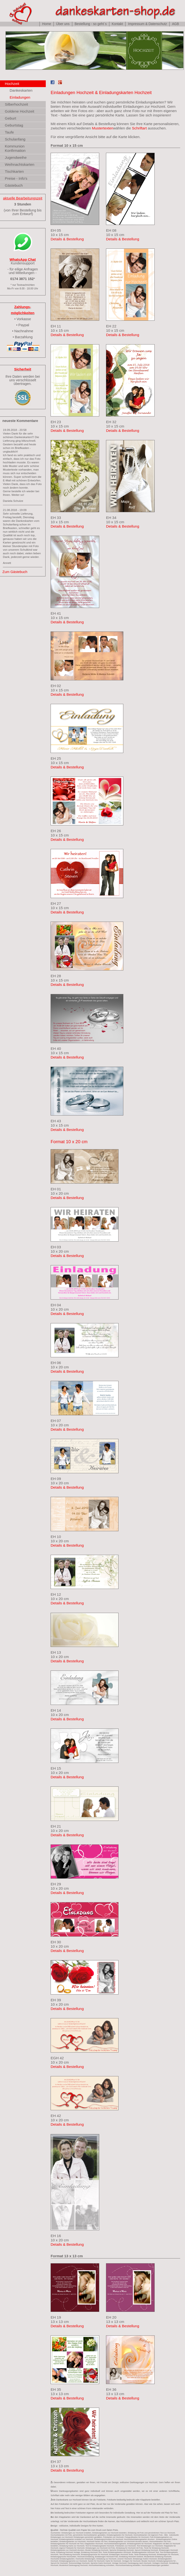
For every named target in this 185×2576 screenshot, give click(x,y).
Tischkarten (14, 171)
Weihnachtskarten (19, 164)
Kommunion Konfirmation (15, 148)
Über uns (63, 24)
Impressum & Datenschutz (147, 24)
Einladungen (20, 97)
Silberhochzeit (16, 104)
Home (46, 24)
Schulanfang (15, 139)
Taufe (9, 132)
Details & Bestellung (67, 239)
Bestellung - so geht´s (91, 24)
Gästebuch (14, 185)
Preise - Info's (16, 178)
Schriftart (139, 128)
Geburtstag (14, 125)
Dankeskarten (21, 90)
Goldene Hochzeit (19, 111)
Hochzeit (12, 84)
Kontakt (117, 24)
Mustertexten (102, 128)
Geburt (10, 118)
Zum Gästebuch (14, 572)
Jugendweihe (15, 157)
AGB (175, 24)
